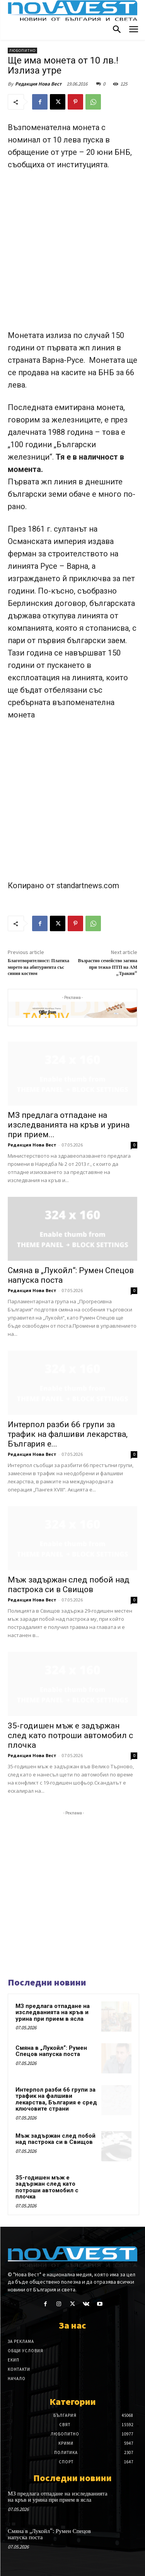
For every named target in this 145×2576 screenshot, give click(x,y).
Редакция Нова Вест (38, 84)
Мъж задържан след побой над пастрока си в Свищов (69, 1584)
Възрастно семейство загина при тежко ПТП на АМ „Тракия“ (107, 967)
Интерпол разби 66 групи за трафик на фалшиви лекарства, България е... (68, 1434)
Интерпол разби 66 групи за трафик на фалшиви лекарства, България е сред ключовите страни (56, 2099)
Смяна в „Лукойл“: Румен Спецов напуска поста (51, 2051)
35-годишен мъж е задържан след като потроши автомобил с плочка (70, 1735)
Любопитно (22, 50)
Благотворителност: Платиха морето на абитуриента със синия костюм (38, 967)
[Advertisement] (72, 253)
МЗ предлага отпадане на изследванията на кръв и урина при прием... (69, 1124)
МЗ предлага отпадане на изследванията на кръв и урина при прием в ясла (52, 2012)
